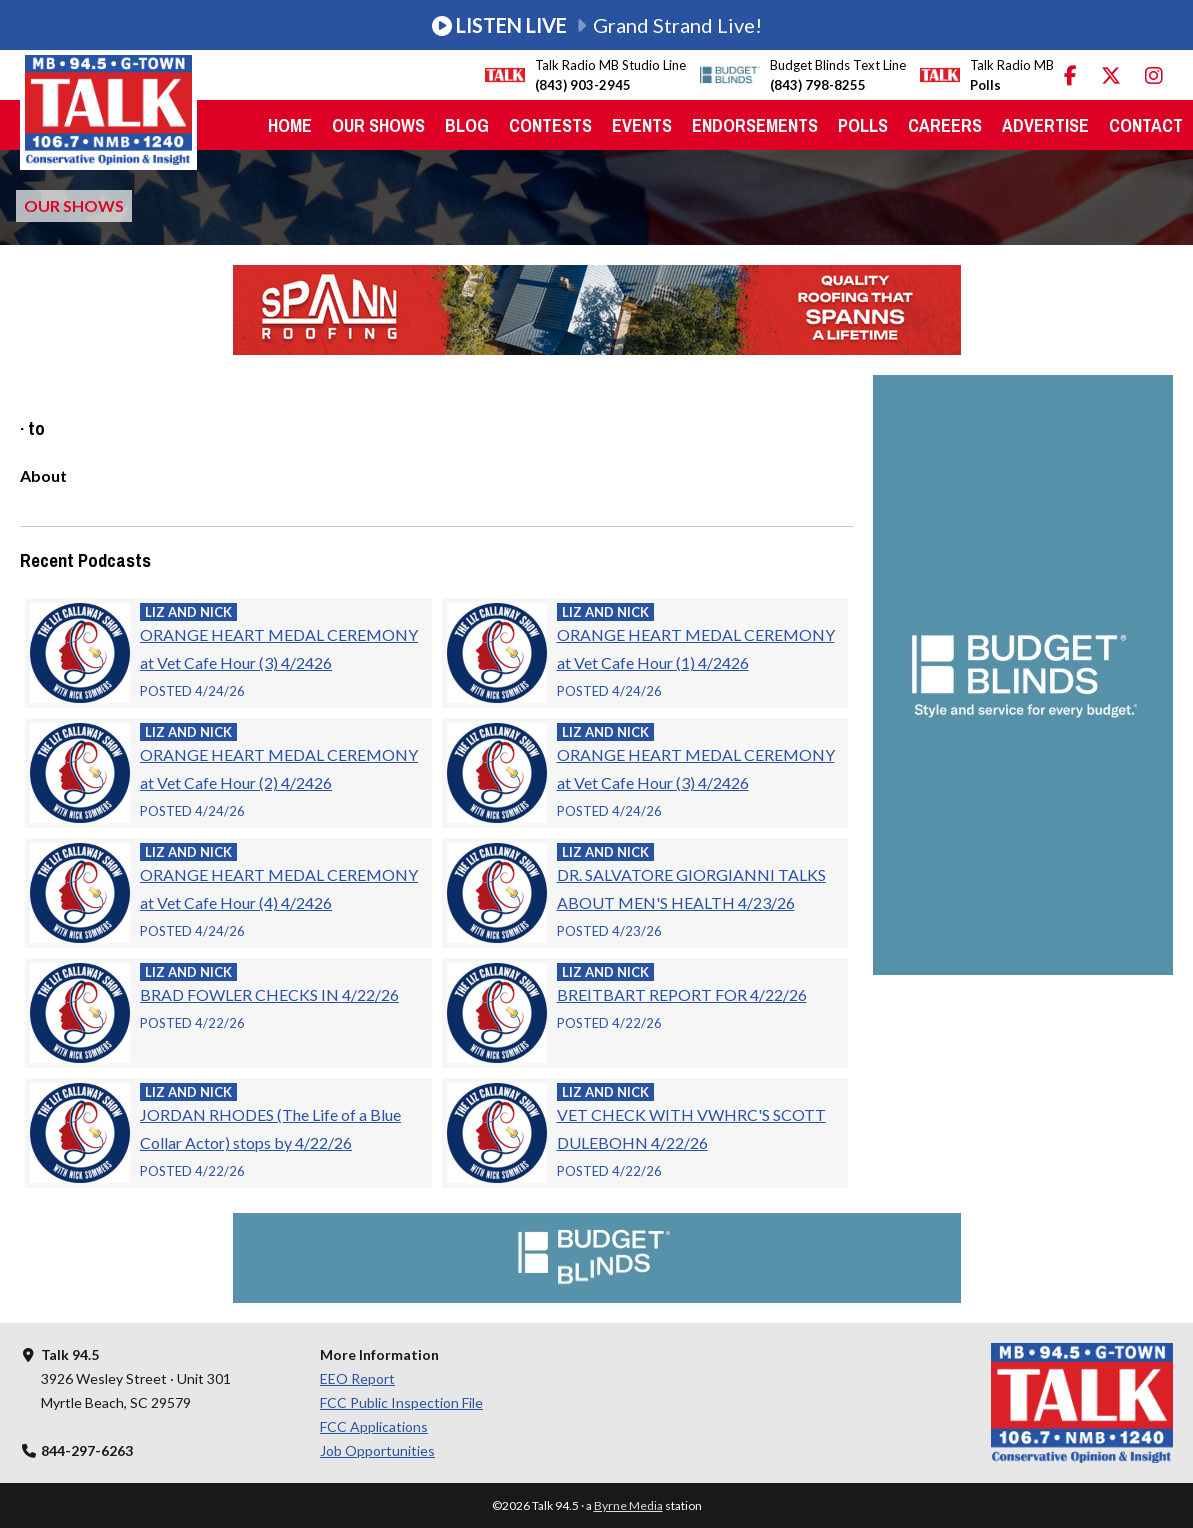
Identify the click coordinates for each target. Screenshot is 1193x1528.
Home (290, 125)
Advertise (1045, 125)
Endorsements (755, 125)
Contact (1146, 125)
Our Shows (378, 125)
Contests (550, 125)
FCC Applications (374, 1426)
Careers (945, 125)
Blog (467, 125)
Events (642, 125)
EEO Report (357, 1378)
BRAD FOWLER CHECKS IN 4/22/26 (269, 994)
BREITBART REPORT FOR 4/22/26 (682, 994)
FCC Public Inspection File (401, 1402)
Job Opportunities (377, 1450)
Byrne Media (628, 1505)
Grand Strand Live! (597, 25)
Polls (863, 125)
